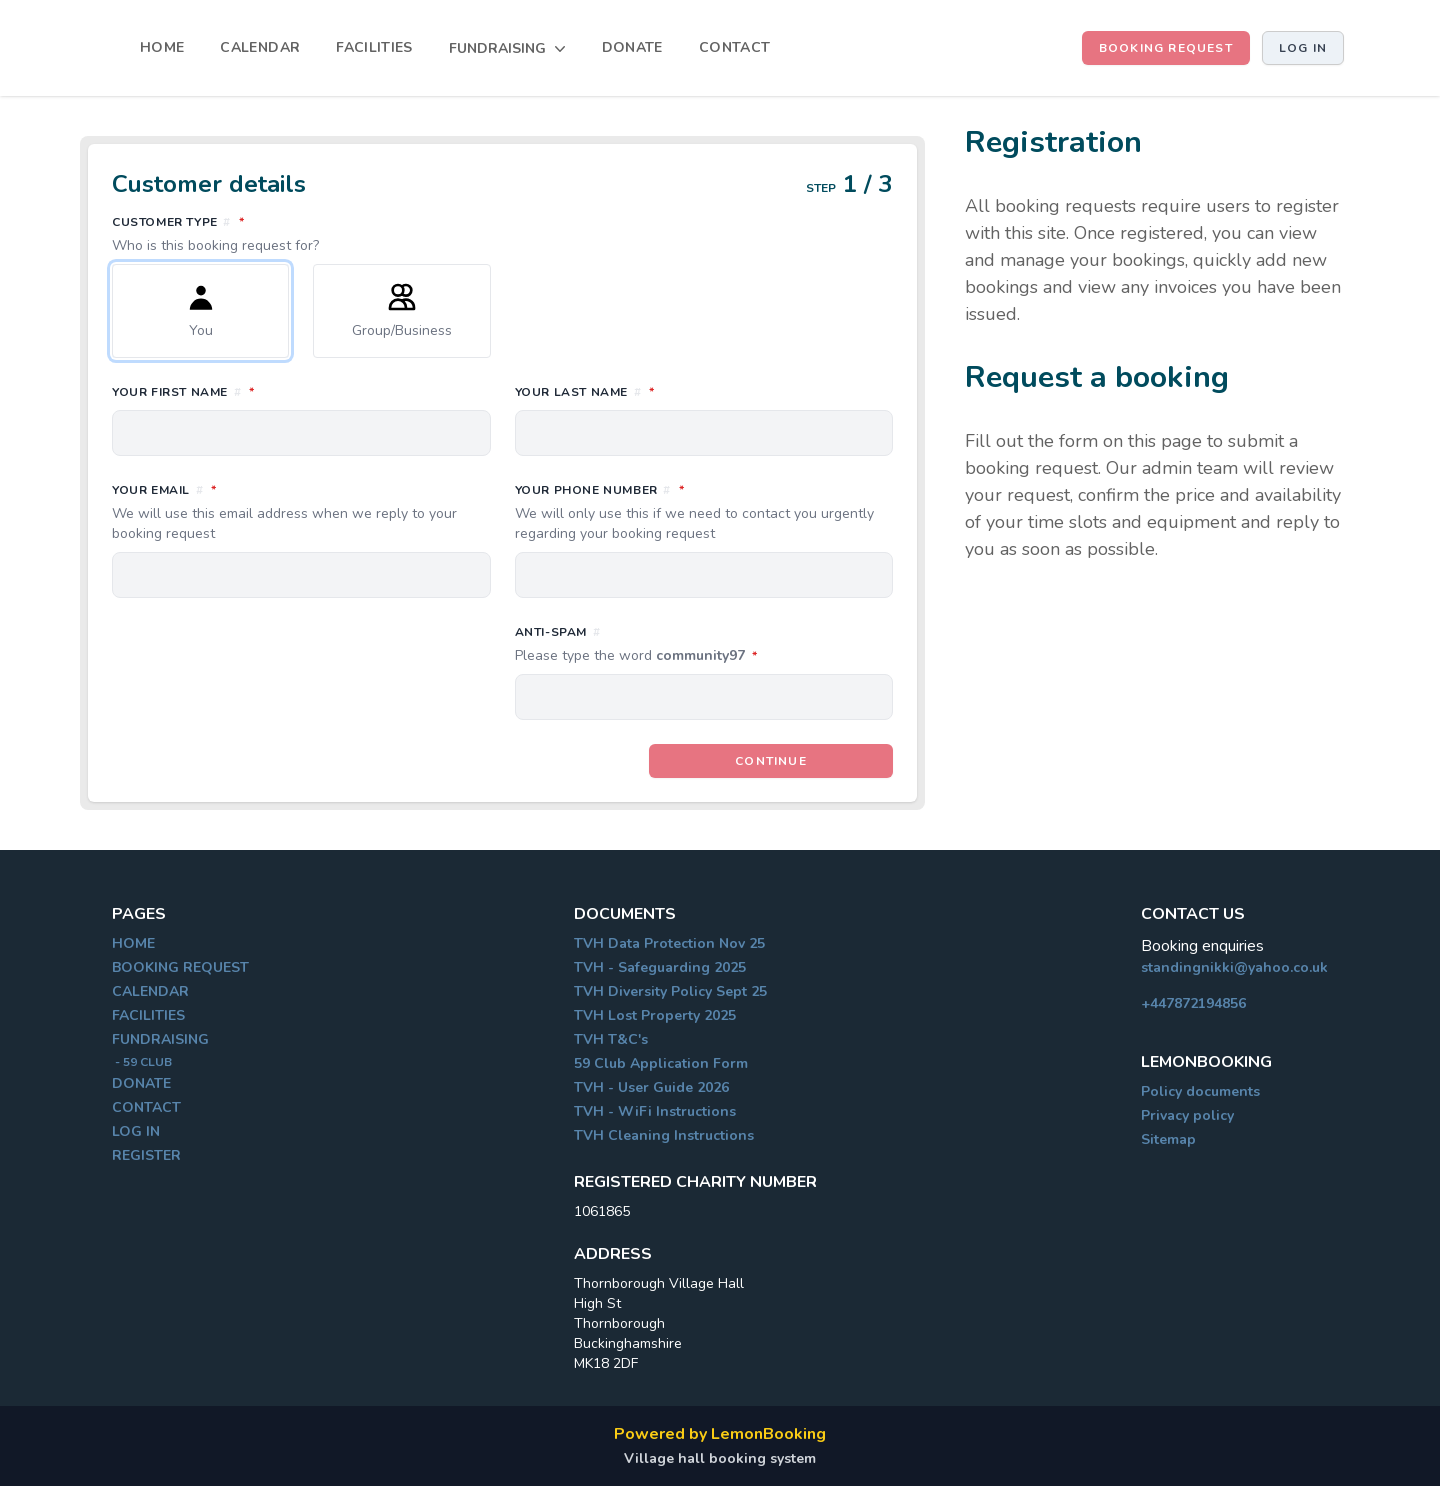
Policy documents (1200, 1091)
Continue (771, 761)
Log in (1303, 48)
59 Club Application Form (661, 1063)
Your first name (272, 391)
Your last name (673, 391)
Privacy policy (1187, 1115)
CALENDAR (260, 47)
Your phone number (704, 512)
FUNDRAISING (160, 1039)
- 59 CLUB (142, 1062)
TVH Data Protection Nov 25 (669, 943)
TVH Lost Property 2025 (655, 1015)
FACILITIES (374, 47)
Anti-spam (704, 645)
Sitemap (1168, 1139)
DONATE (632, 47)
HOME (162, 47)
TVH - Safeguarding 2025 (660, 967)
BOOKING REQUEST (1166, 48)
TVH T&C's (611, 1039)
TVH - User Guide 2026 (651, 1087)
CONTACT (734, 47)
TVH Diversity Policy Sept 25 (670, 991)
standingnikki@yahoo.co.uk (1234, 967)
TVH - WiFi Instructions (655, 1111)
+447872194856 (1193, 1003)
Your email (301, 512)
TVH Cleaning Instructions (664, 1135)
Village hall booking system (720, 1458)
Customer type (502, 234)
